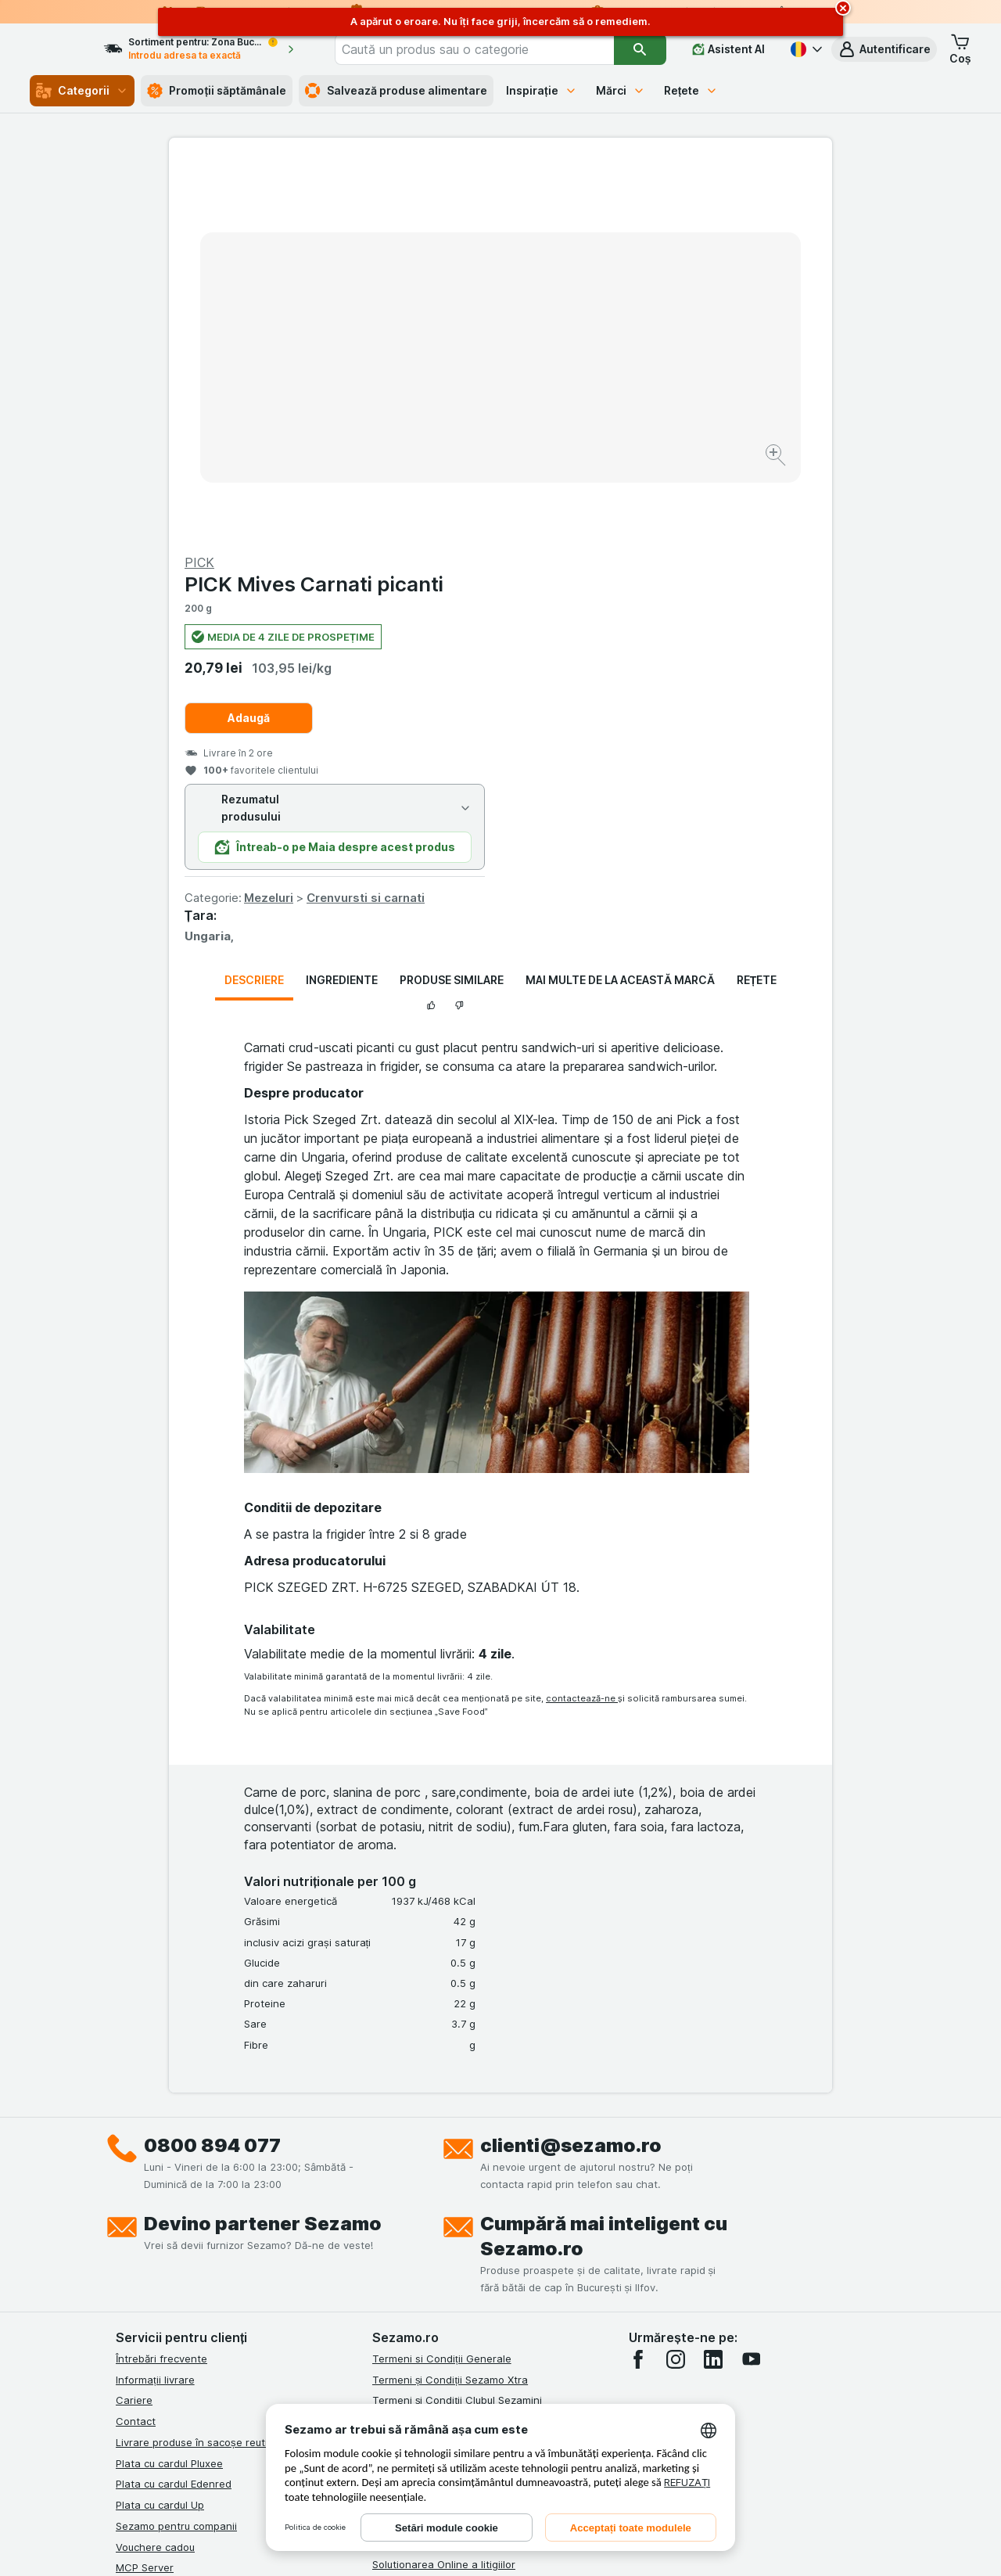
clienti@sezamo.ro (571, 1769)
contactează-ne (582, 1321)
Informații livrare (155, 2002)
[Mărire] (445, 407)
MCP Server (145, 2191)
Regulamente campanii (427, 2125)
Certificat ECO (407, 2230)
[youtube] (750, 1983)
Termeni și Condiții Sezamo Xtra (450, 2002)
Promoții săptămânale (216, 91)
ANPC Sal (395, 2167)
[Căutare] (640, 49)
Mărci (620, 90)
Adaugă (580, 341)
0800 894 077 (212, 1769)
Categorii (82, 91)
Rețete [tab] (757, 603)
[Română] (804, 49)
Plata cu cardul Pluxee (169, 2086)
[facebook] (638, 1983)
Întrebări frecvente (161, 1982)
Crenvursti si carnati (697, 521)
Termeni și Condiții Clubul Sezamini (457, 2023)
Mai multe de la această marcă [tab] (620, 603)
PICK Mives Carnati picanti (645, 208)
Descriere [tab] (254, 603)
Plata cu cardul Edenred (173, 2107)
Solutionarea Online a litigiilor (443, 2188)
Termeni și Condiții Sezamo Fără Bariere (469, 2083)
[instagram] (675, 1983)
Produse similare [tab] (452, 603)
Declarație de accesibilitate (438, 2250)
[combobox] (497, 49)
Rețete (691, 90)
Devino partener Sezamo (263, 1847)
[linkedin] (713, 1983)
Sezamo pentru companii (176, 2149)
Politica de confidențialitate (439, 2104)
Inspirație (541, 90)
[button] (884, 49)
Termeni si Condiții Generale (441, 1982)
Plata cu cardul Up (160, 2128)
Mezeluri (600, 521)
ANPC (386, 2146)
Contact (136, 2045)
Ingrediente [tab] (342, 603)
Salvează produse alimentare (396, 91)
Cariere (134, 2023)
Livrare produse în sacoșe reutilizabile (208, 2066)
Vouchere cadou (155, 2170)
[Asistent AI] (728, 49)
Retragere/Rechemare (426, 2209)
